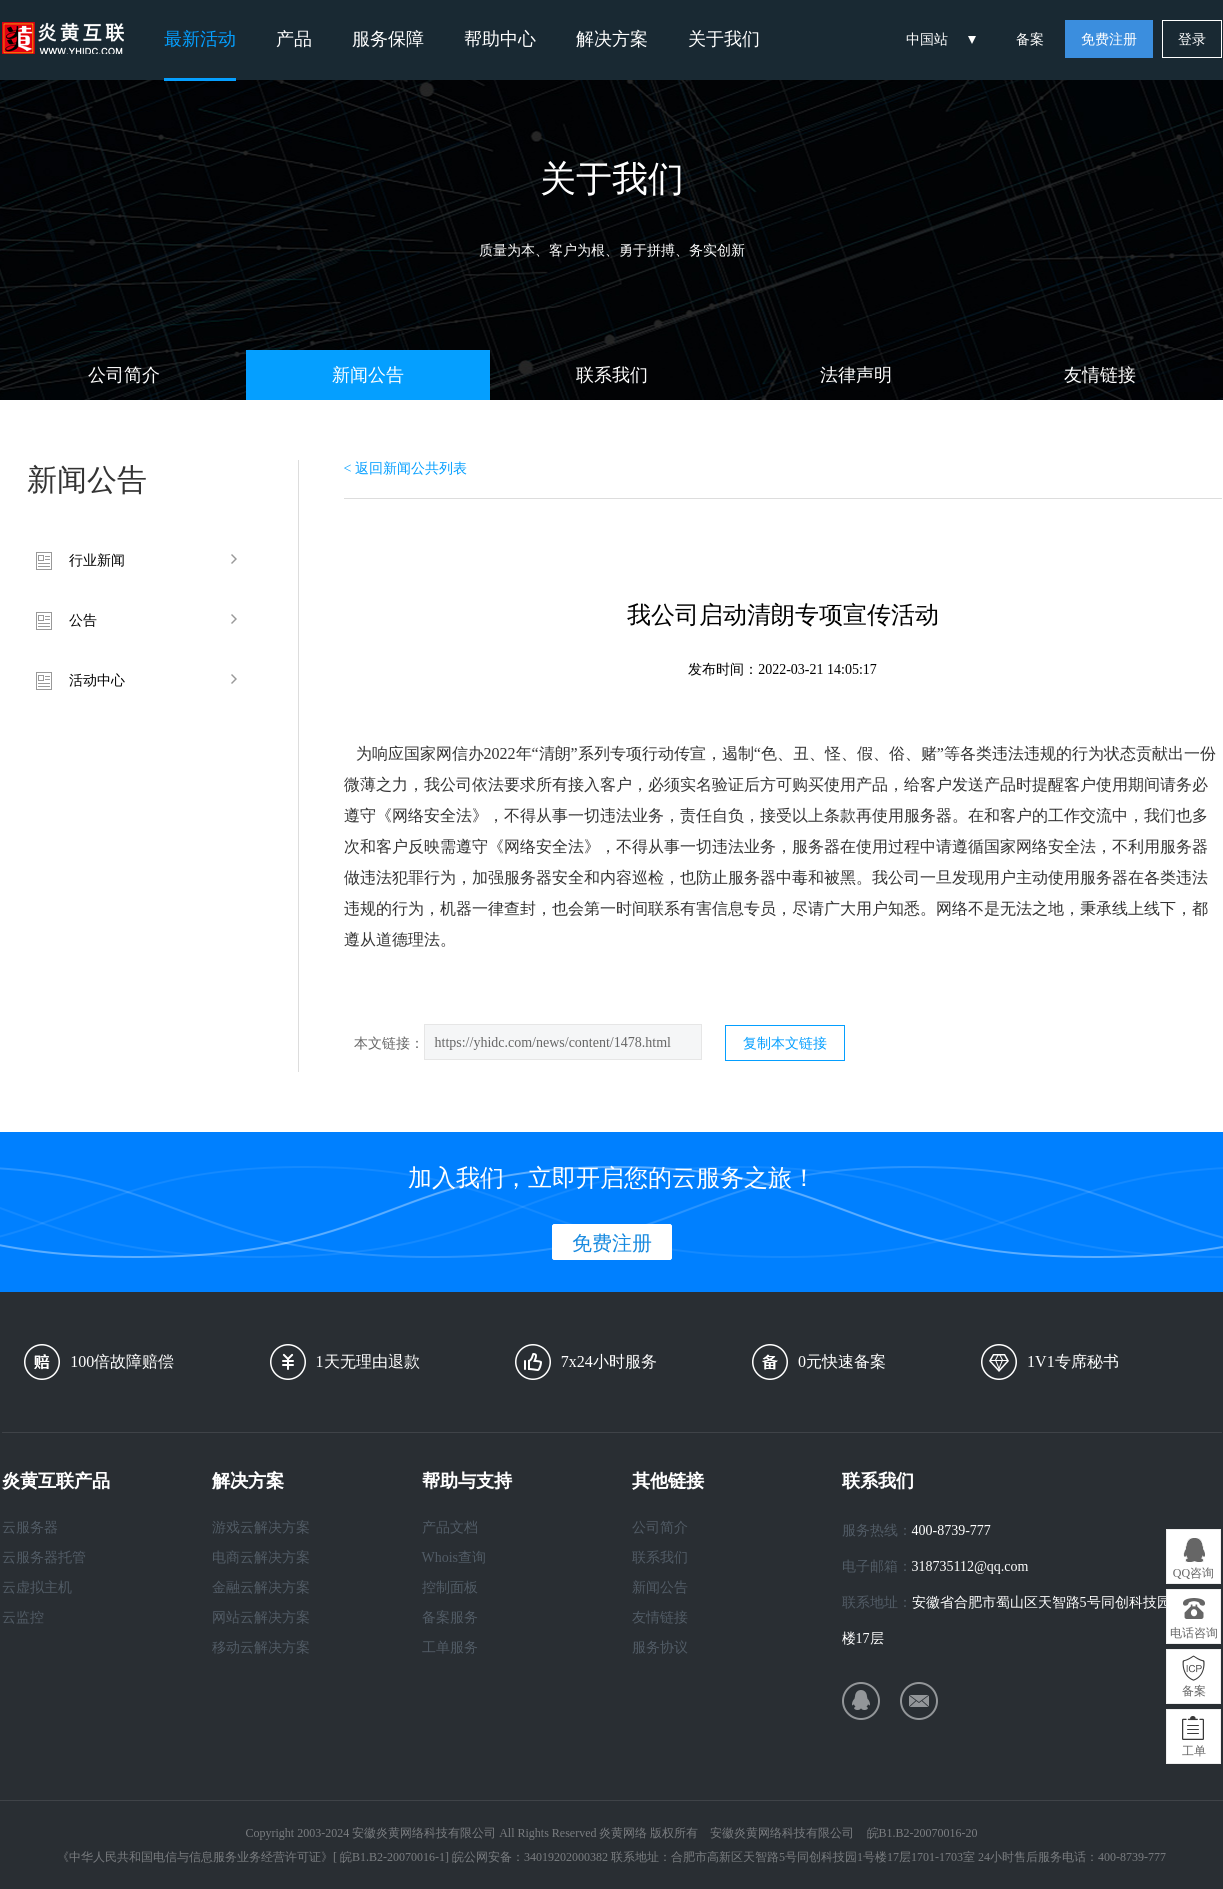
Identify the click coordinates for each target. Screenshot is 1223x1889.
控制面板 (450, 1587)
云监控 (23, 1617)
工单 (1194, 1751)
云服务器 (30, 1527)
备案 (1030, 39)
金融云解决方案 (261, 1587)
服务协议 (660, 1647)
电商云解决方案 (261, 1557)
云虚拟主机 (37, 1587)
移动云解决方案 (261, 1647)
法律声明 (856, 375)
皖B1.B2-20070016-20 (922, 1833)
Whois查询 (454, 1557)
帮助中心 (500, 39)
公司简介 (124, 375)
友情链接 (1100, 375)
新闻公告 (368, 375)
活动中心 (97, 680)
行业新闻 (97, 560)
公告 (83, 620)
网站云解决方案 (261, 1617)
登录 (1192, 39)
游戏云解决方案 (261, 1527)
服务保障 (388, 39)
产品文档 (450, 1527)
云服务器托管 (44, 1557)
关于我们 (724, 39)
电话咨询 (1194, 1633)
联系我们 (612, 375)
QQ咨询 (1193, 1573)
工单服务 (450, 1647)
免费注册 (1109, 39)
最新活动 (200, 39)
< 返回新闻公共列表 (405, 468)
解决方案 (612, 39)
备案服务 (450, 1617)
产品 (294, 39)
